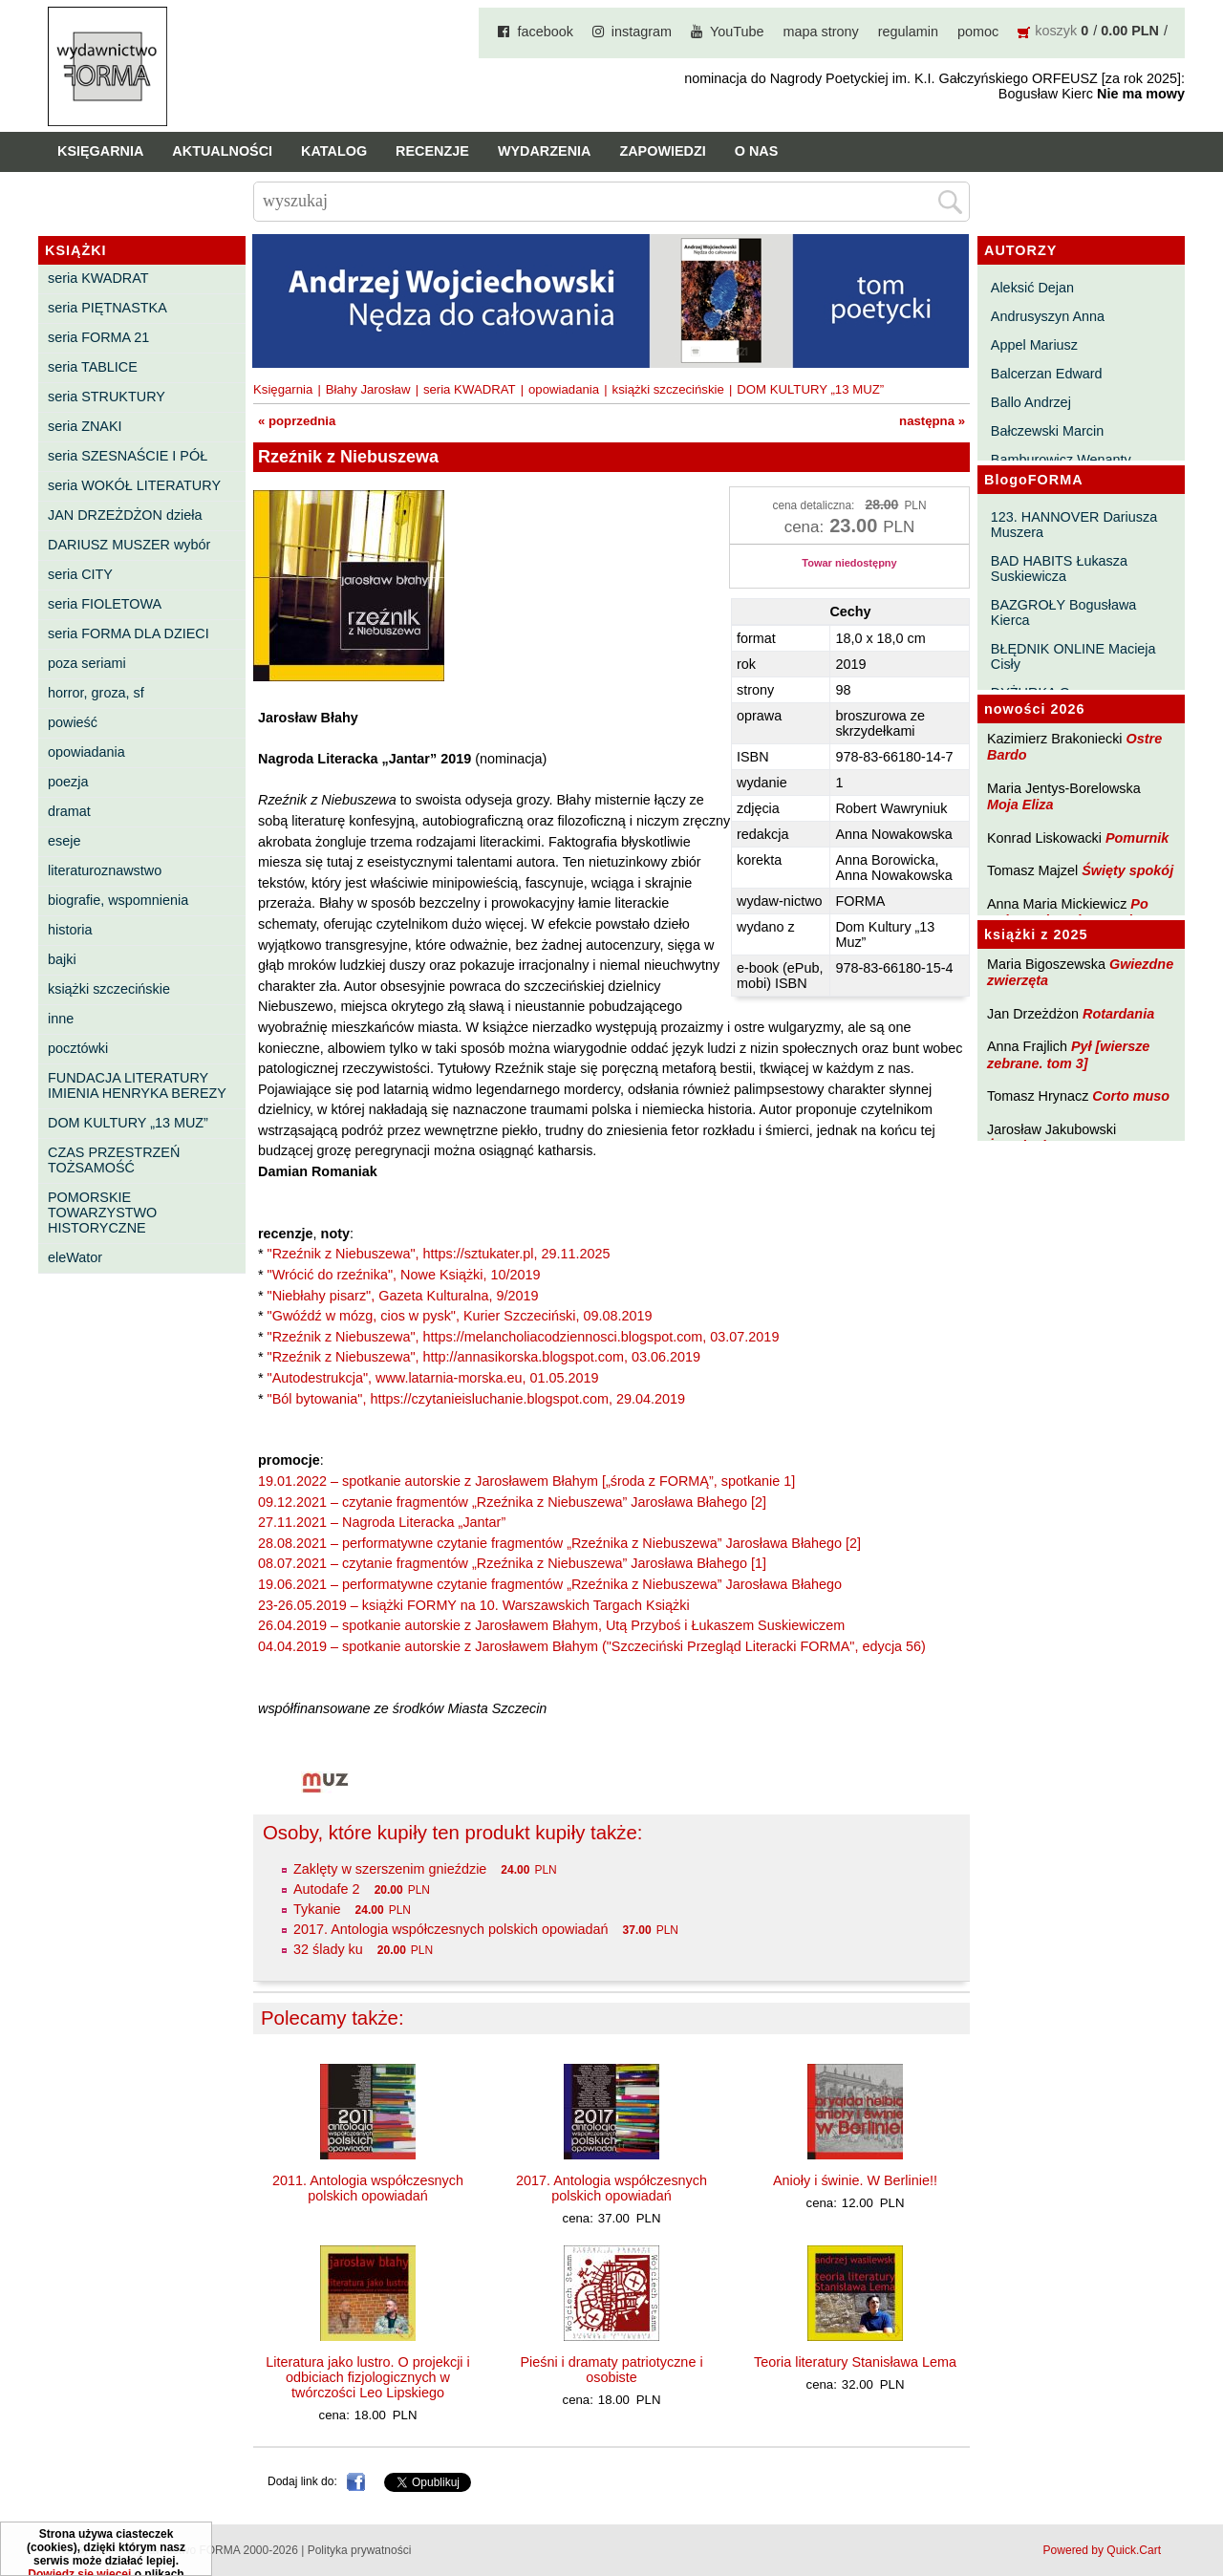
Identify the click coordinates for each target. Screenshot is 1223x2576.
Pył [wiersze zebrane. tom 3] (1068, 1054)
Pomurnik (1137, 838)
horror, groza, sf (96, 692)
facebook (544, 31)
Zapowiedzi (662, 151)
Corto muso (1130, 1096)
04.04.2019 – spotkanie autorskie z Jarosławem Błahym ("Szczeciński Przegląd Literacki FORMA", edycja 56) (592, 1646)
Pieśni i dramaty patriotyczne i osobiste (611, 2369)
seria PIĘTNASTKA (107, 307)
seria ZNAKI (85, 426)
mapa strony (821, 31)
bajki (62, 959)
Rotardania (1118, 1013)
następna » (932, 421)
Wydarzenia (544, 151)
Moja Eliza (1020, 804)
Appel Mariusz (1034, 345)
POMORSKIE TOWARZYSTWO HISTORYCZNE (102, 1212)
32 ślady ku (328, 1949)
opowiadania (86, 752)
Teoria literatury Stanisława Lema (855, 2362)
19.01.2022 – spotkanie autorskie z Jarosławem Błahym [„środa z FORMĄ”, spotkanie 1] (526, 1481)
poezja (68, 781)
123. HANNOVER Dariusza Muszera (1074, 524)
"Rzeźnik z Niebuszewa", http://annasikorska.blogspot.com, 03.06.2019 (484, 1356)
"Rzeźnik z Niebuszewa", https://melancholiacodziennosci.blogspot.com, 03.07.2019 (524, 1336)
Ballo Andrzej (1031, 402)
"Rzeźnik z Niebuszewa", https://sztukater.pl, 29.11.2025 (439, 1253)
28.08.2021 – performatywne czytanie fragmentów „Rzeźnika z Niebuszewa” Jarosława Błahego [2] (559, 1543)
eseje (64, 840)
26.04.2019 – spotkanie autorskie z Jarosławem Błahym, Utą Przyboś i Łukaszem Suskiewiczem (551, 1625)
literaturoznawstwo (104, 870)
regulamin (908, 31)
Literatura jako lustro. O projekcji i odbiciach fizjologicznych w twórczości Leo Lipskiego (368, 2377)
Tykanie (317, 1909)
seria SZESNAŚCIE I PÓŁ (127, 455)
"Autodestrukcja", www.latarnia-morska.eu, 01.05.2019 (433, 1377)
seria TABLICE (93, 367)
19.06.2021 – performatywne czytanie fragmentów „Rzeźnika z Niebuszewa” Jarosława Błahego (550, 1584)
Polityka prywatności (360, 2550)
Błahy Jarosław (368, 389)
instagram (642, 31)
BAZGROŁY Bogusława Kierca (1064, 612)
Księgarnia (100, 151)
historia (70, 929)
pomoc (977, 31)
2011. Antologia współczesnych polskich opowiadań (367, 2188)
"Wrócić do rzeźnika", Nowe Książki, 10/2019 (404, 1274)
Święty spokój (1127, 870)
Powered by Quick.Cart (1102, 2550)
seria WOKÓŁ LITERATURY (134, 485)
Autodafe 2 (326, 1889)
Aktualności (222, 151)
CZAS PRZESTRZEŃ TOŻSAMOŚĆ (114, 1160)
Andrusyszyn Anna (1048, 316)
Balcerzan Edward (1047, 373)
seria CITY (80, 574)
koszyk (1056, 30)
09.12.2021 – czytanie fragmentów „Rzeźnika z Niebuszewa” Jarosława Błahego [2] (512, 1502)
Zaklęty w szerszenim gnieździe (389, 1869)
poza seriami (87, 663)
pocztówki (78, 1048)
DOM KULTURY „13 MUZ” (128, 1122)
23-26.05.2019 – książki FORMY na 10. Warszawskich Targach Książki (474, 1605)
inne (61, 1018)
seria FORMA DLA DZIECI (128, 633)
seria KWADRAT (98, 278)
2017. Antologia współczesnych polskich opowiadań (451, 1929)
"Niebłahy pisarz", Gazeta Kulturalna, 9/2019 (403, 1295)
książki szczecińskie (109, 989)
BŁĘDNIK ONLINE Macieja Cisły (1073, 656)
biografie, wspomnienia (118, 900)
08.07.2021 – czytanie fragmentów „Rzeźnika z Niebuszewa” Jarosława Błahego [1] (512, 1563)
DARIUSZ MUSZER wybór (129, 544)
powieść (72, 722)
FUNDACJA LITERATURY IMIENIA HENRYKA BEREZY (137, 1085)
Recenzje (432, 151)
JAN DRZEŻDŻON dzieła (125, 515)
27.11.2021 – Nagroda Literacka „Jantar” (381, 1522)
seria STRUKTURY (106, 396)
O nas (757, 151)
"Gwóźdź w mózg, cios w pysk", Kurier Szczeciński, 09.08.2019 (460, 1315)
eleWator (75, 1257)
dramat (69, 811)
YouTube (737, 31)
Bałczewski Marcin (1047, 431)
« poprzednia (296, 421)
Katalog (334, 151)
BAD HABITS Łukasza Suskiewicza (1059, 568)
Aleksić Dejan (1032, 287)
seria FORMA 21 (98, 337)
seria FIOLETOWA (104, 604)
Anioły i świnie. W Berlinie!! (855, 2180)
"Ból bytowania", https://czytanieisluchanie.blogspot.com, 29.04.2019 (476, 1398)
